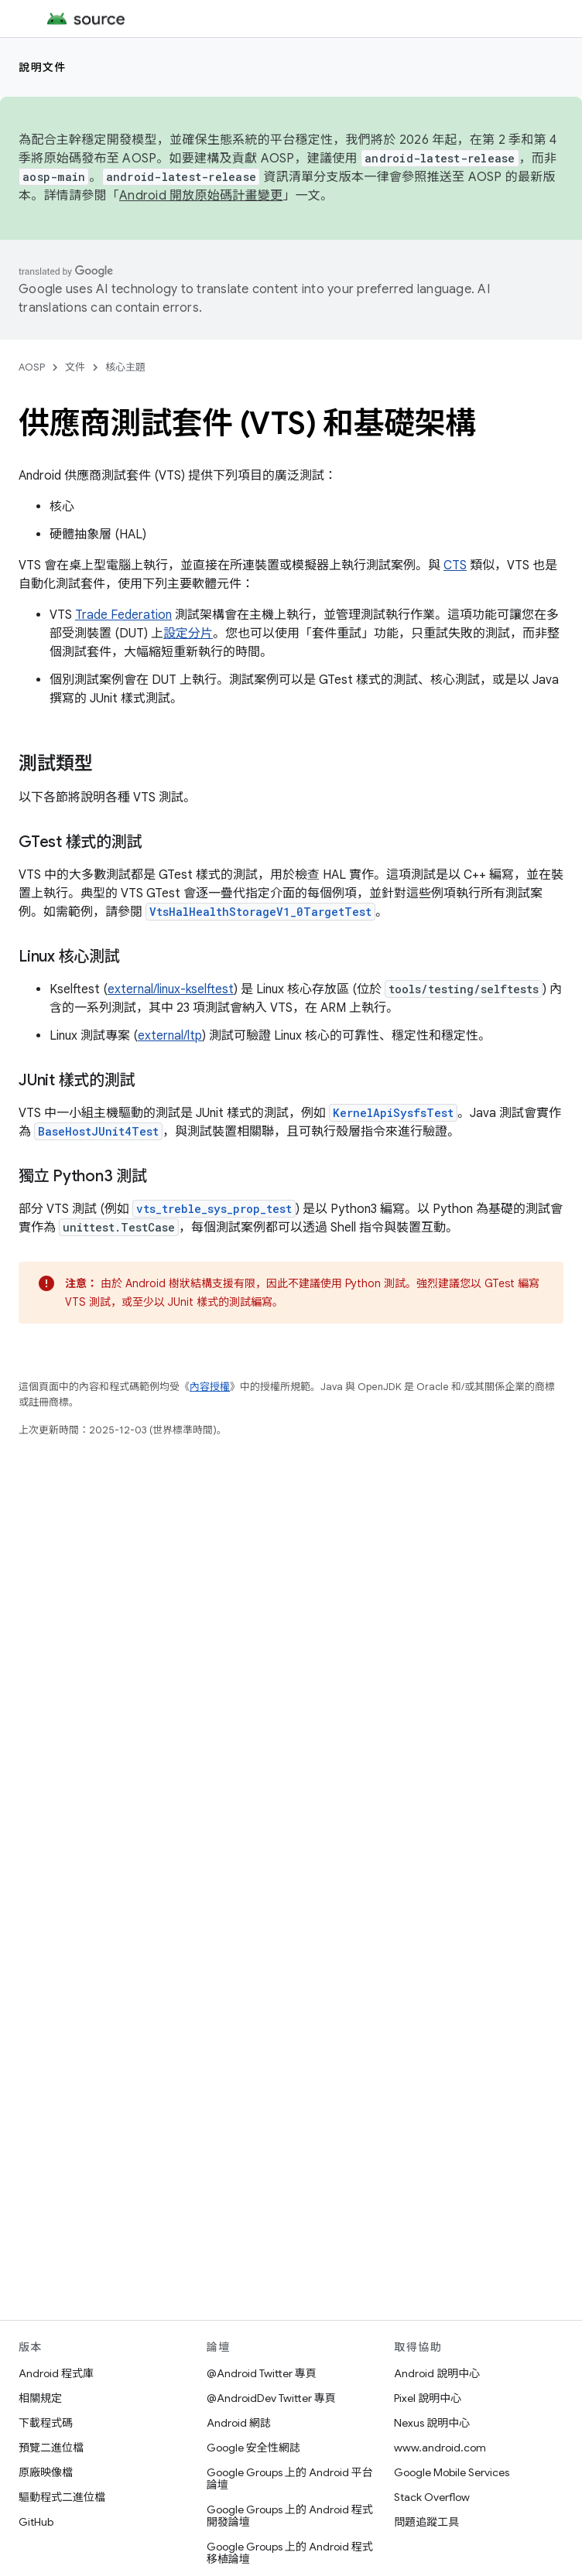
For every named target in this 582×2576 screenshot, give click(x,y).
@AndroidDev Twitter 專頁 (271, 2398)
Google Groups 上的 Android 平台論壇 (290, 2478)
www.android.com (440, 2448)
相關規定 (40, 2398)
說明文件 (43, 67)
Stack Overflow (432, 2497)
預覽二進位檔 (51, 2448)
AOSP (32, 367)
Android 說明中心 (437, 2373)
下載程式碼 (46, 2423)
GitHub (36, 2522)
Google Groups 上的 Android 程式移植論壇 (290, 2553)
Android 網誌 (239, 2423)
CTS (455, 565)
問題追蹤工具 (426, 2522)
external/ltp (170, 1036)
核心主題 (125, 367)
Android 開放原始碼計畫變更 (200, 195)
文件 (75, 367)
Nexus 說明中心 (432, 2423)
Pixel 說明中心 (427, 2398)
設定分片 (188, 633)
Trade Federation (123, 615)
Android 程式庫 (56, 2373)
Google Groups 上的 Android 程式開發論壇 (290, 2516)
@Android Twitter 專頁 (262, 2373)
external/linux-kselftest (171, 989)
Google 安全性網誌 (253, 2448)
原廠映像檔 (46, 2472)
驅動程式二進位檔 (62, 2497)
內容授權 (210, 1386)
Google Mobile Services (451, 2472)
